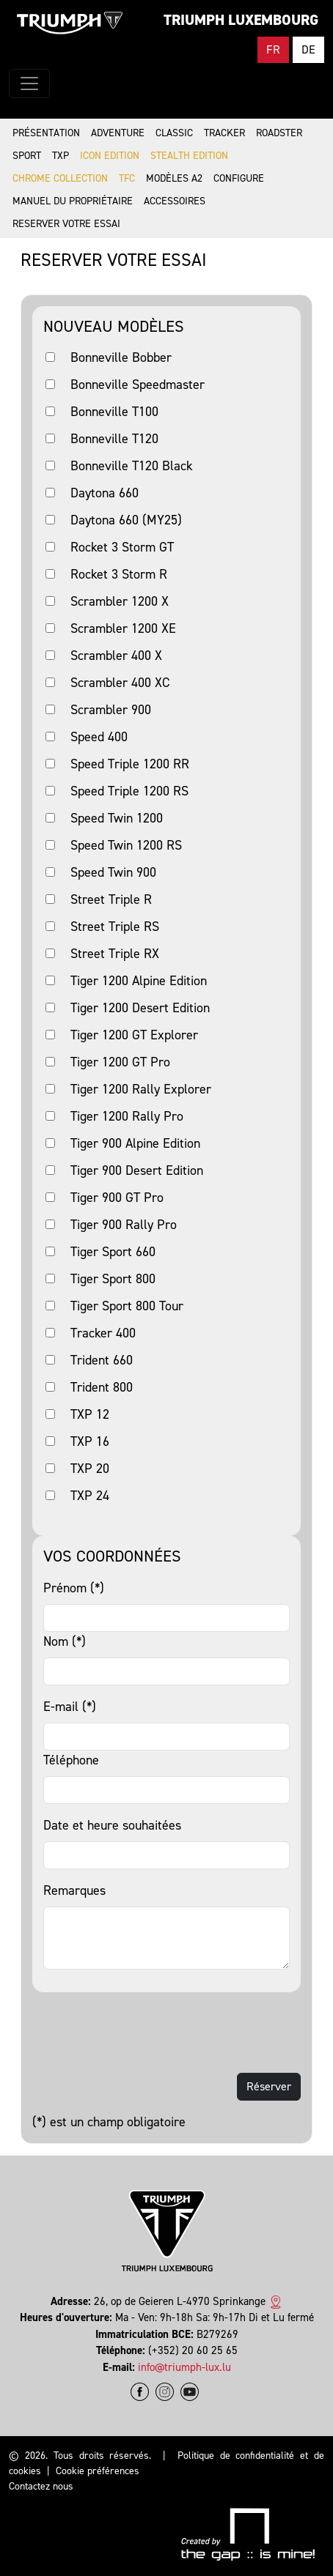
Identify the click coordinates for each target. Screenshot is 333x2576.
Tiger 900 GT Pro (117, 1197)
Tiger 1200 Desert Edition (140, 1008)
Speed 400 (99, 737)
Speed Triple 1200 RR (129, 764)
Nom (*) (64, 1641)
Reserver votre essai (66, 224)
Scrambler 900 (110, 710)
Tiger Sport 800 (112, 1279)
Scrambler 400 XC (119, 682)
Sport (26, 156)
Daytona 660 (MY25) (126, 520)
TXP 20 (89, 1468)
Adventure (117, 133)
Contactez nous (41, 2486)
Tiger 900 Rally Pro (123, 1224)
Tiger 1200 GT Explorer (134, 1035)
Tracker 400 (103, 1333)
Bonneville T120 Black (131, 466)
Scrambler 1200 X (119, 601)
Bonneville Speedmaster (137, 384)
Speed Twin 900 (113, 872)
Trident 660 (101, 1360)
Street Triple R (111, 899)
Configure (238, 178)
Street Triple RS (114, 926)
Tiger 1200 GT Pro (120, 1062)
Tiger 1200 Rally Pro (126, 1116)
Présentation (46, 133)
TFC (127, 178)
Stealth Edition (189, 156)
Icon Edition (109, 156)
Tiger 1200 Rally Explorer (140, 1089)
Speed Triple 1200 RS (129, 791)
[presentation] (143, 2032)
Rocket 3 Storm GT (122, 547)
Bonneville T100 (114, 411)
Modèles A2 (174, 178)
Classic (174, 133)
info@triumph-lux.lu (184, 2367)
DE (308, 49)
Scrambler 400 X (116, 655)
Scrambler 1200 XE (123, 628)
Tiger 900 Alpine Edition (135, 1143)
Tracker (224, 133)
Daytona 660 (104, 493)
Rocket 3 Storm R (118, 574)
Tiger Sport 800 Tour (126, 1306)
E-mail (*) (69, 1706)
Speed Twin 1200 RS (126, 845)
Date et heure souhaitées (112, 1825)
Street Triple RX (114, 953)
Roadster (279, 133)
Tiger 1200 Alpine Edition (138, 981)
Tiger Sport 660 (112, 1252)
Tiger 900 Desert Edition (136, 1170)
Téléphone (71, 1760)
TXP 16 (89, 1441)
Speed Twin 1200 (116, 818)
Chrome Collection (60, 178)
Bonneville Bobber (121, 357)
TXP (60, 156)
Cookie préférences (97, 2471)
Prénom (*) (73, 1588)
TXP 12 (89, 1414)
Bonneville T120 (114, 439)
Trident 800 (101, 1387)
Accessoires (174, 201)
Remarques (74, 1890)
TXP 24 (89, 1495)
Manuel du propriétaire (72, 201)
